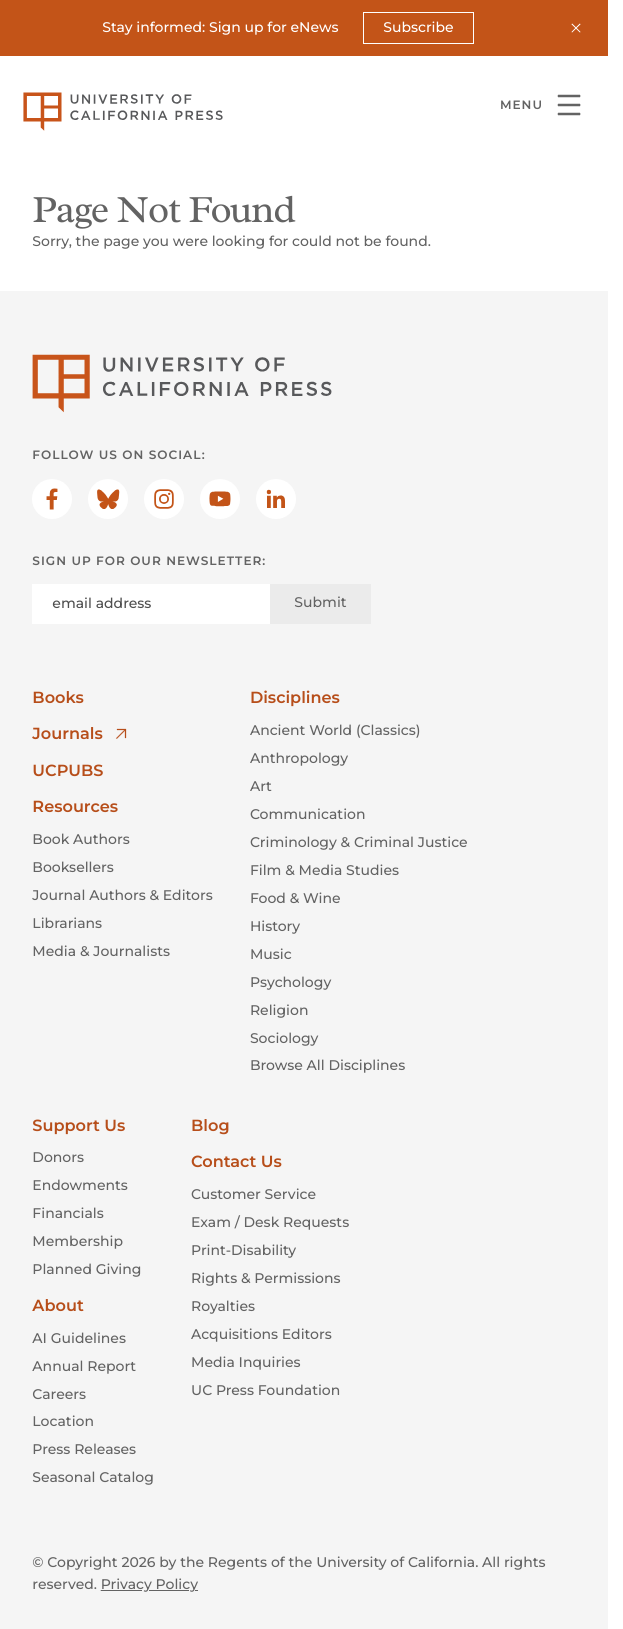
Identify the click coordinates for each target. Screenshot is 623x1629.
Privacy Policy (149, 1584)
